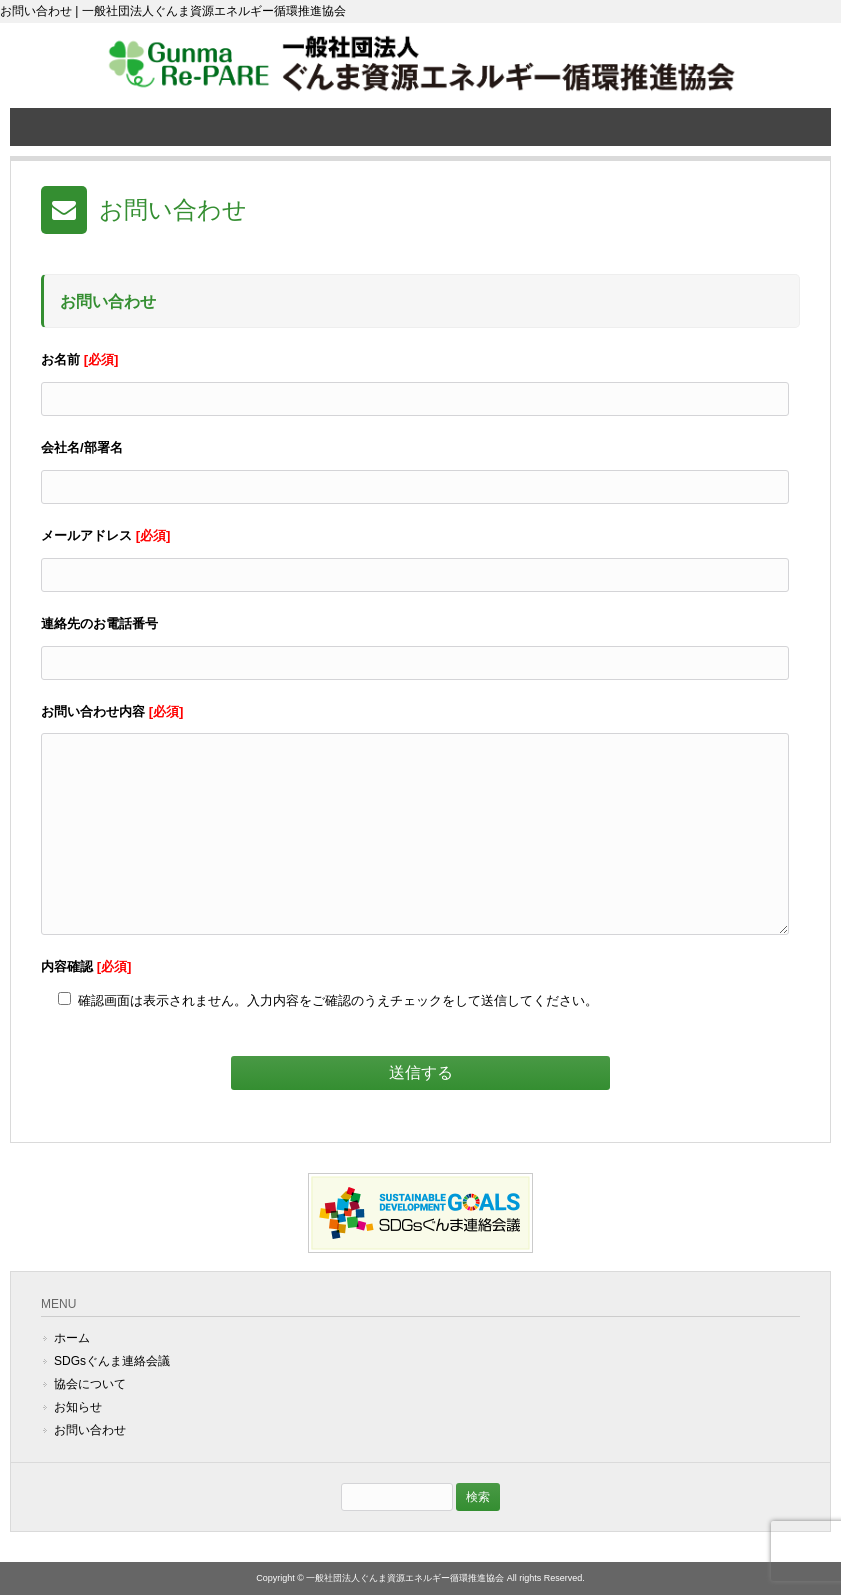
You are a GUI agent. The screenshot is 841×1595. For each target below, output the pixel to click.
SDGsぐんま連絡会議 (112, 1361)
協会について (90, 1384)
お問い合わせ (90, 1430)
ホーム (72, 1338)
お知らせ (78, 1407)
